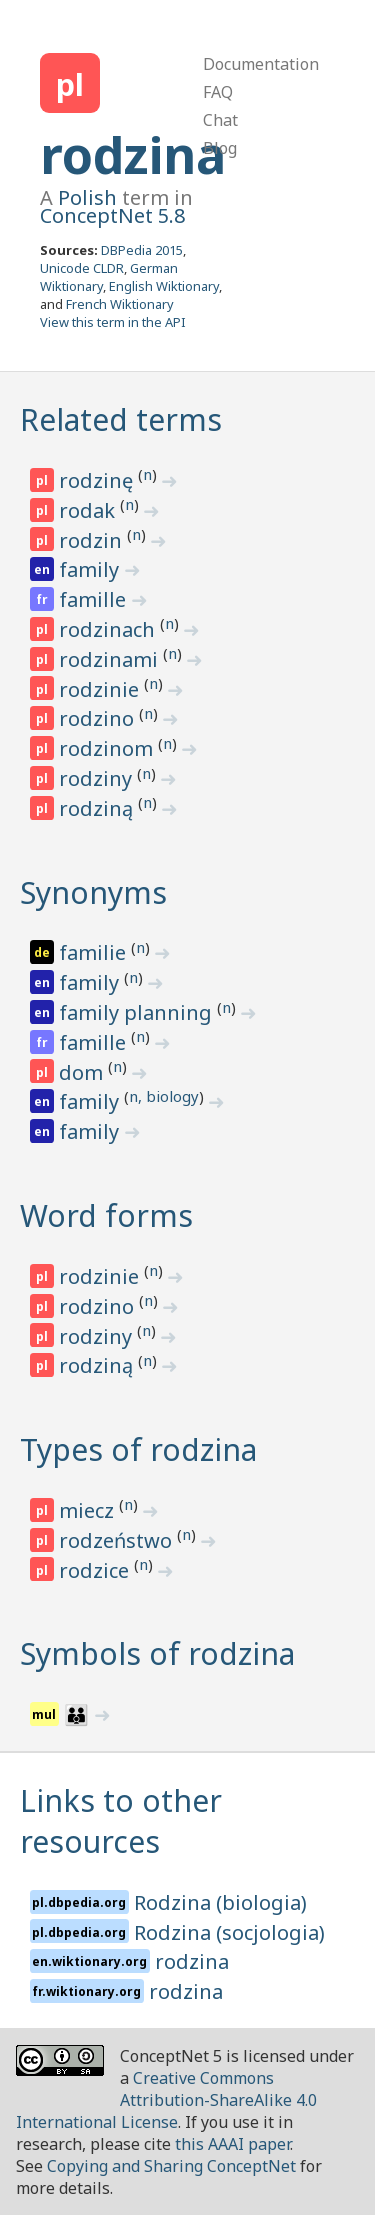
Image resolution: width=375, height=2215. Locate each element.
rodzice (96, 1570)
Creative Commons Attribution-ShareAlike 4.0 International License (166, 2100)
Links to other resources (121, 1821)
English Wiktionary (164, 286)
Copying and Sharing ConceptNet (171, 2166)
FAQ (218, 92)
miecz (89, 1510)
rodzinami (111, 659)
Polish (87, 197)
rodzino (99, 718)
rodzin (93, 540)
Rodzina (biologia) (220, 1902)
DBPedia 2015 (142, 250)
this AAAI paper (232, 2144)
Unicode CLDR (82, 268)
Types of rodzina (138, 1449)
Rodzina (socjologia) (229, 1932)
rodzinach (109, 629)
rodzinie (101, 689)
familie (95, 952)
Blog (220, 148)
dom (83, 1072)
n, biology (164, 1096)
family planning (138, 1012)
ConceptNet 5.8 (112, 215)
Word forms (106, 1215)
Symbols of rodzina (157, 1653)
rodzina (133, 155)
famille (95, 599)
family (91, 569)
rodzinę (98, 480)
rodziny (98, 778)
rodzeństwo (118, 1540)
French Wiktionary (120, 304)
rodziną (98, 808)
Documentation (261, 64)
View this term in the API (113, 322)
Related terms (121, 419)
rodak (89, 510)
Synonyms (93, 892)
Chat (220, 120)
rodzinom (108, 748)
